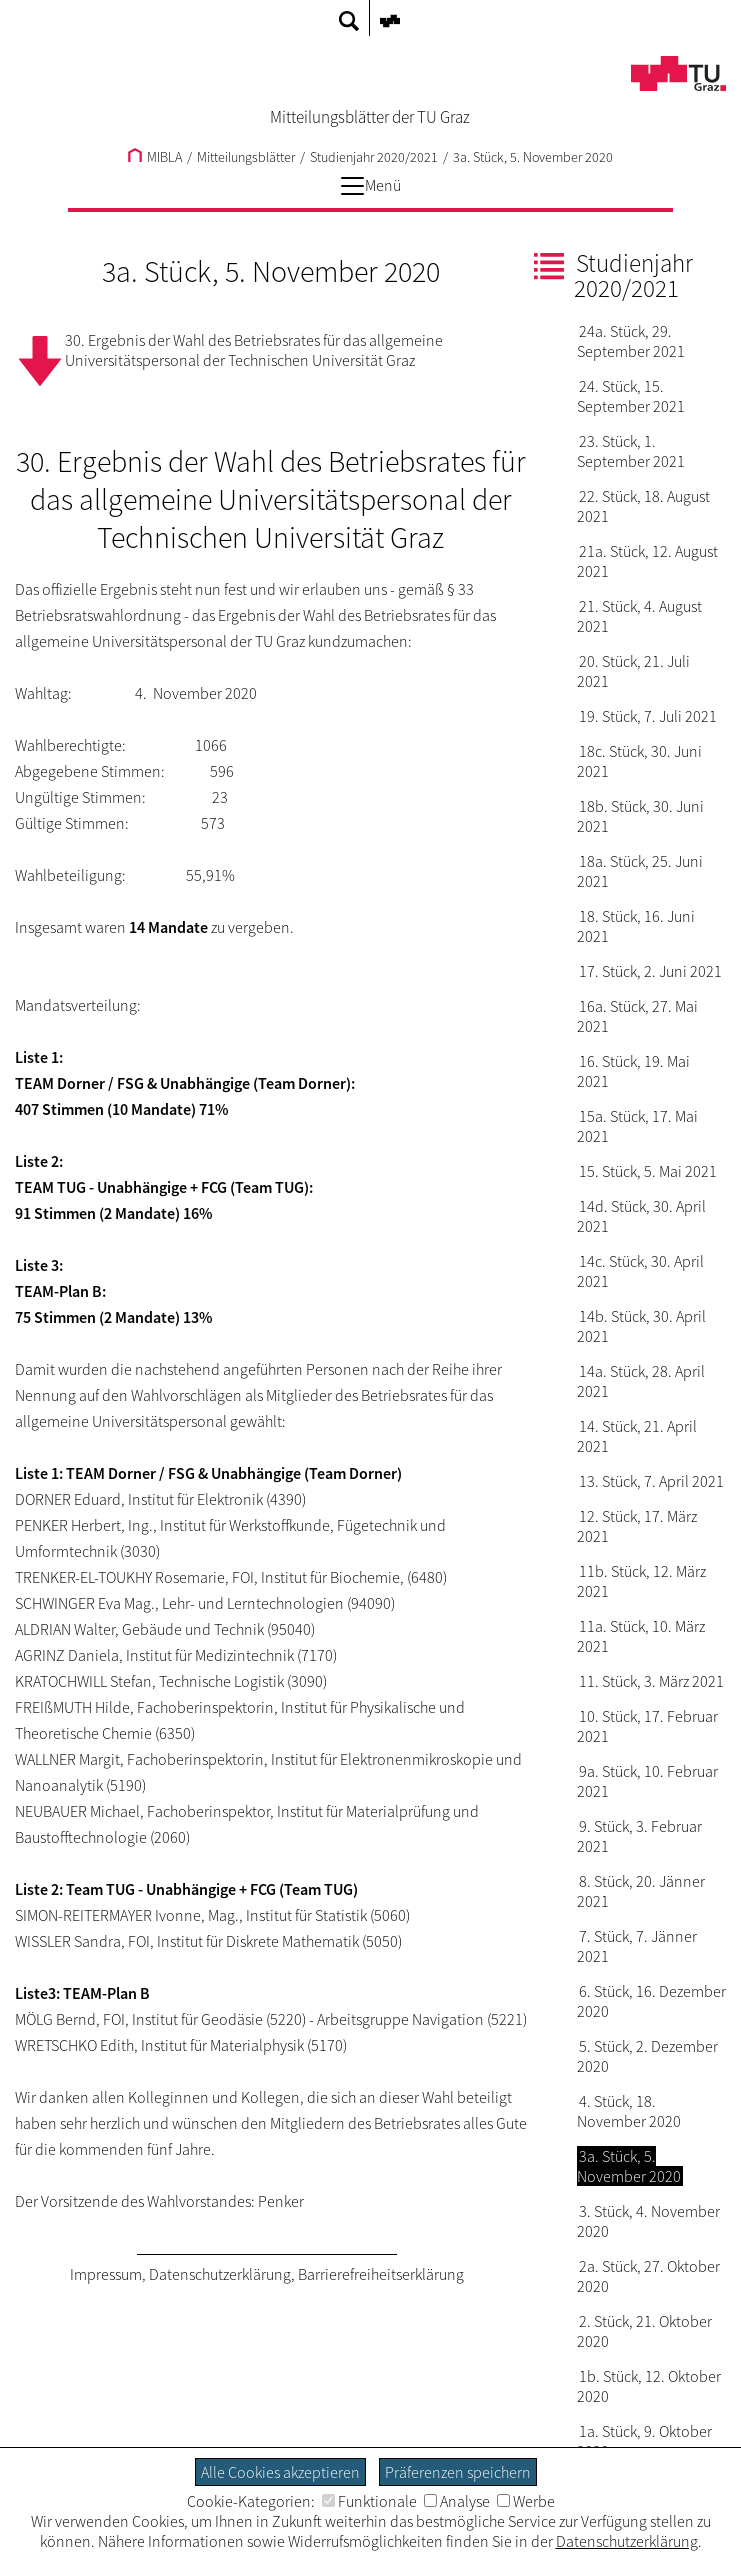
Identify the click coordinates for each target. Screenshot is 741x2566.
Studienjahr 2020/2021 (374, 157)
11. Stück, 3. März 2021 (651, 1681)
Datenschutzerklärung (220, 2274)
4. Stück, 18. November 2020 (629, 2111)
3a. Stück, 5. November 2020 (533, 157)
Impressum (106, 2274)
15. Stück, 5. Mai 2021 (648, 1171)
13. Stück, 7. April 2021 (651, 1481)
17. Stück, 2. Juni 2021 (650, 971)
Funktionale (369, 2501)
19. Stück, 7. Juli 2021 (648, 716)
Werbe (526, 2501)
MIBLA (155, 157)
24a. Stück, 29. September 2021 (631, 341)
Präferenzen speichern (458, 2472)
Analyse (457, 2501)
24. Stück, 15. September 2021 (631, 396)
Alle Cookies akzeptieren (280, 2472)
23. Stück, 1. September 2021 (631, 451)
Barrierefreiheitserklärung (381, 2274)
